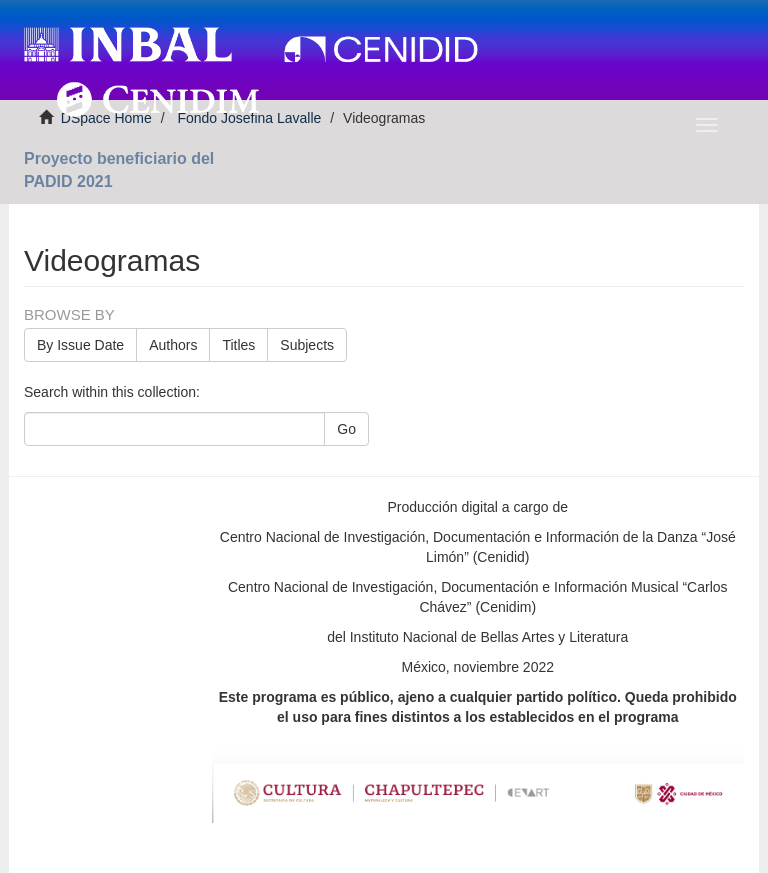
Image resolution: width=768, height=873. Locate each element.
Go (346, 429)
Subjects (307, 345)
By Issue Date (80, 345)
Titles (238, 345)
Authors (173, 345)
